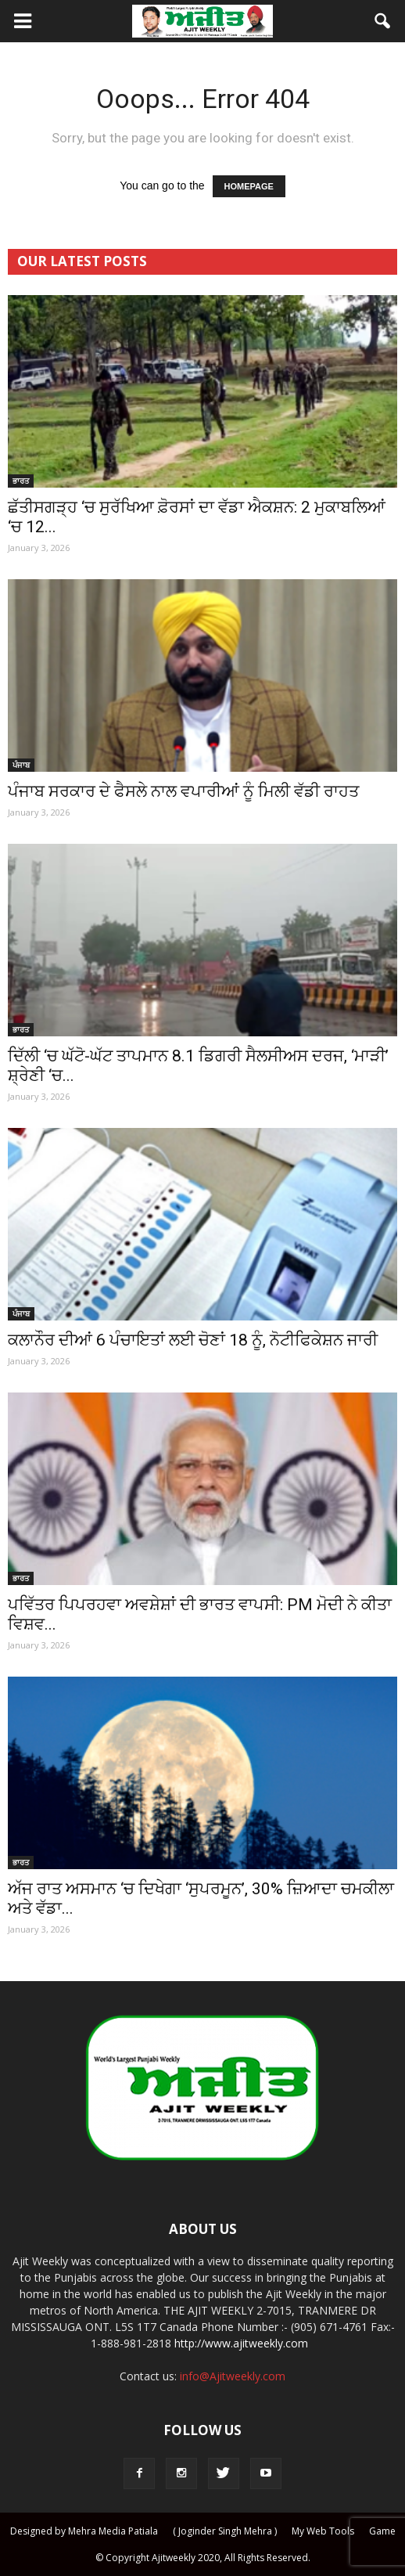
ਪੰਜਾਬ (21, 764)
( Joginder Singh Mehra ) (225, 2531)
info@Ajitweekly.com (232, 2376)
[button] (383, 21)
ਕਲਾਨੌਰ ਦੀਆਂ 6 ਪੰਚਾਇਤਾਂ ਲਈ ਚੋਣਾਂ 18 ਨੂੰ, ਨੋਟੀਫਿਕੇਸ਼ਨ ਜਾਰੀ (193, 1340)
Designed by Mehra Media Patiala (84, 2531)
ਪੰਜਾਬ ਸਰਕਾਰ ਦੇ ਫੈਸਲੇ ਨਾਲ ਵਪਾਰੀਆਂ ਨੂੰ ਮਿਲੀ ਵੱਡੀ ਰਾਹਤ (183, 791)
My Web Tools (323, 2531)
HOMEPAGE (249, 186)
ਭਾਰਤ (21, 480)
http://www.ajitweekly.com (241, 2343)
